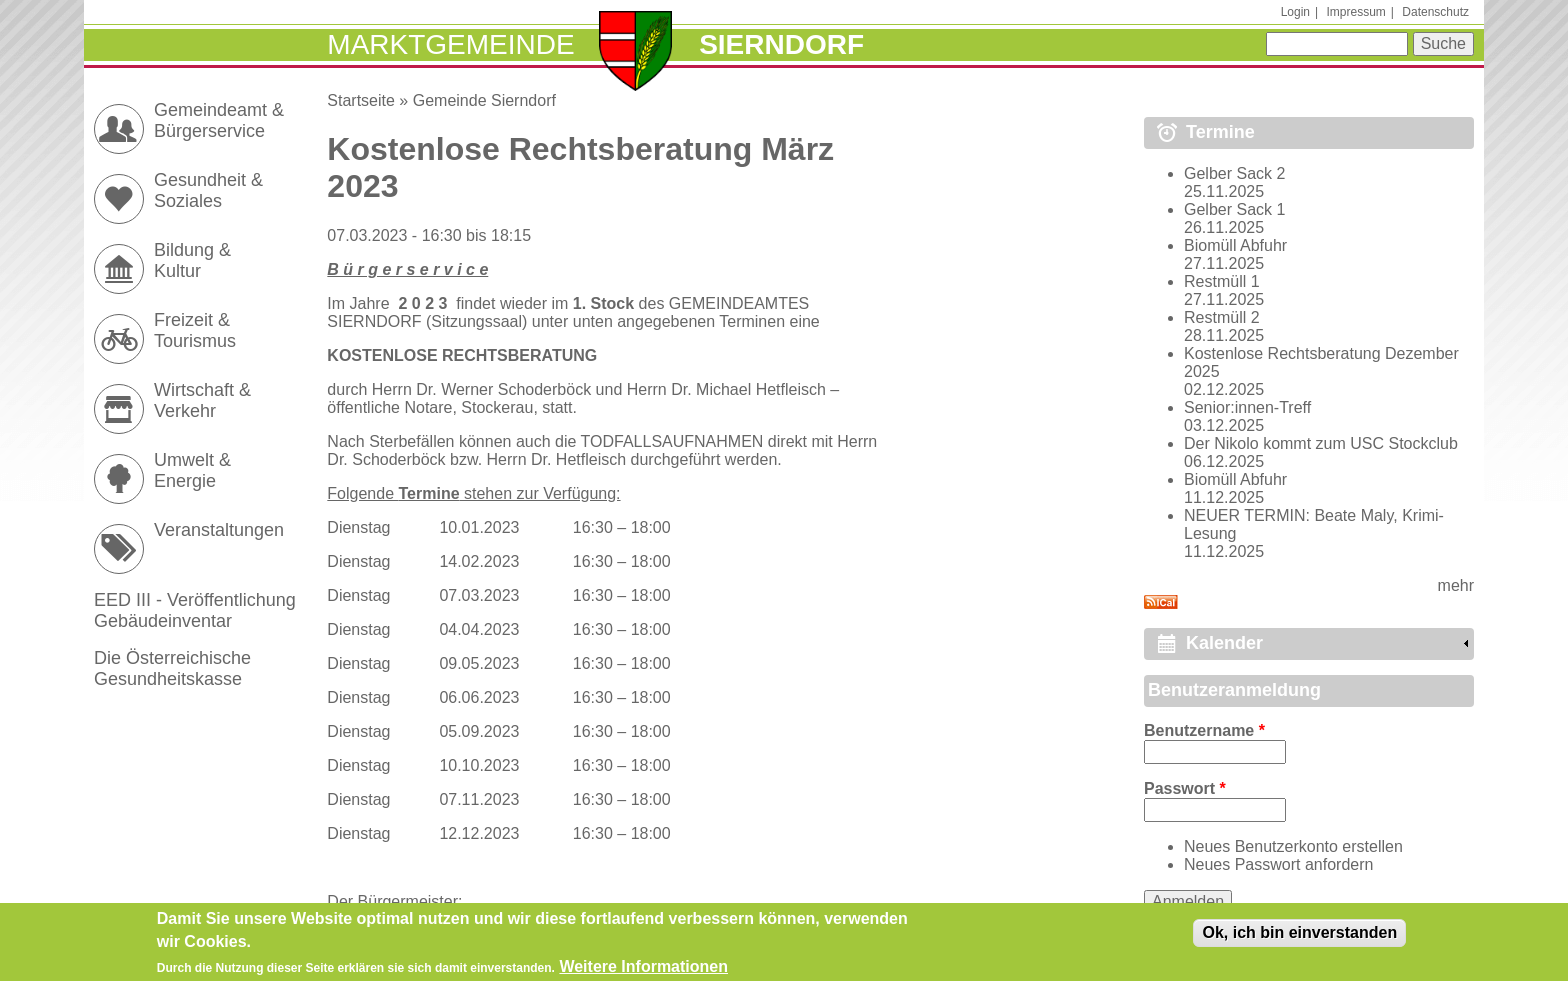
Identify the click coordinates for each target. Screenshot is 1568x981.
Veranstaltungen (219, 530)
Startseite (361, 100)
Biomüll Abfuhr (1235, 245)
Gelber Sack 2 (1234, 173)
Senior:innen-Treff (1247, 407)
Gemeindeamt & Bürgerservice (219, 120)
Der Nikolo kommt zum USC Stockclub (1321, 443)
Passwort (1185, 788)
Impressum (1355, 12)
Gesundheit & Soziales (208, 190)
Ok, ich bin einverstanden (1299, 938)
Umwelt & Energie (192, 470)
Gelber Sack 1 (1234, 209)
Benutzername (1204, 730)
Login (1295, 12)
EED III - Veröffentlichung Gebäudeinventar (195, 610)
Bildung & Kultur (192, 260)
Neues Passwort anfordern (1278, 864)
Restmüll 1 (1222, 281)
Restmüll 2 (1222, 317)
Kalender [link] (1224, 643)
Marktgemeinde (450, 44)
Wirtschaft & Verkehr (202, 400)
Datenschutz (1435, 12)
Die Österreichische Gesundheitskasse (172, 668)
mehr (1456, 585)
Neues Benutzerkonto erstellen (1293, 846)
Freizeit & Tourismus (195, 330)
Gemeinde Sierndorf (484, 100)
